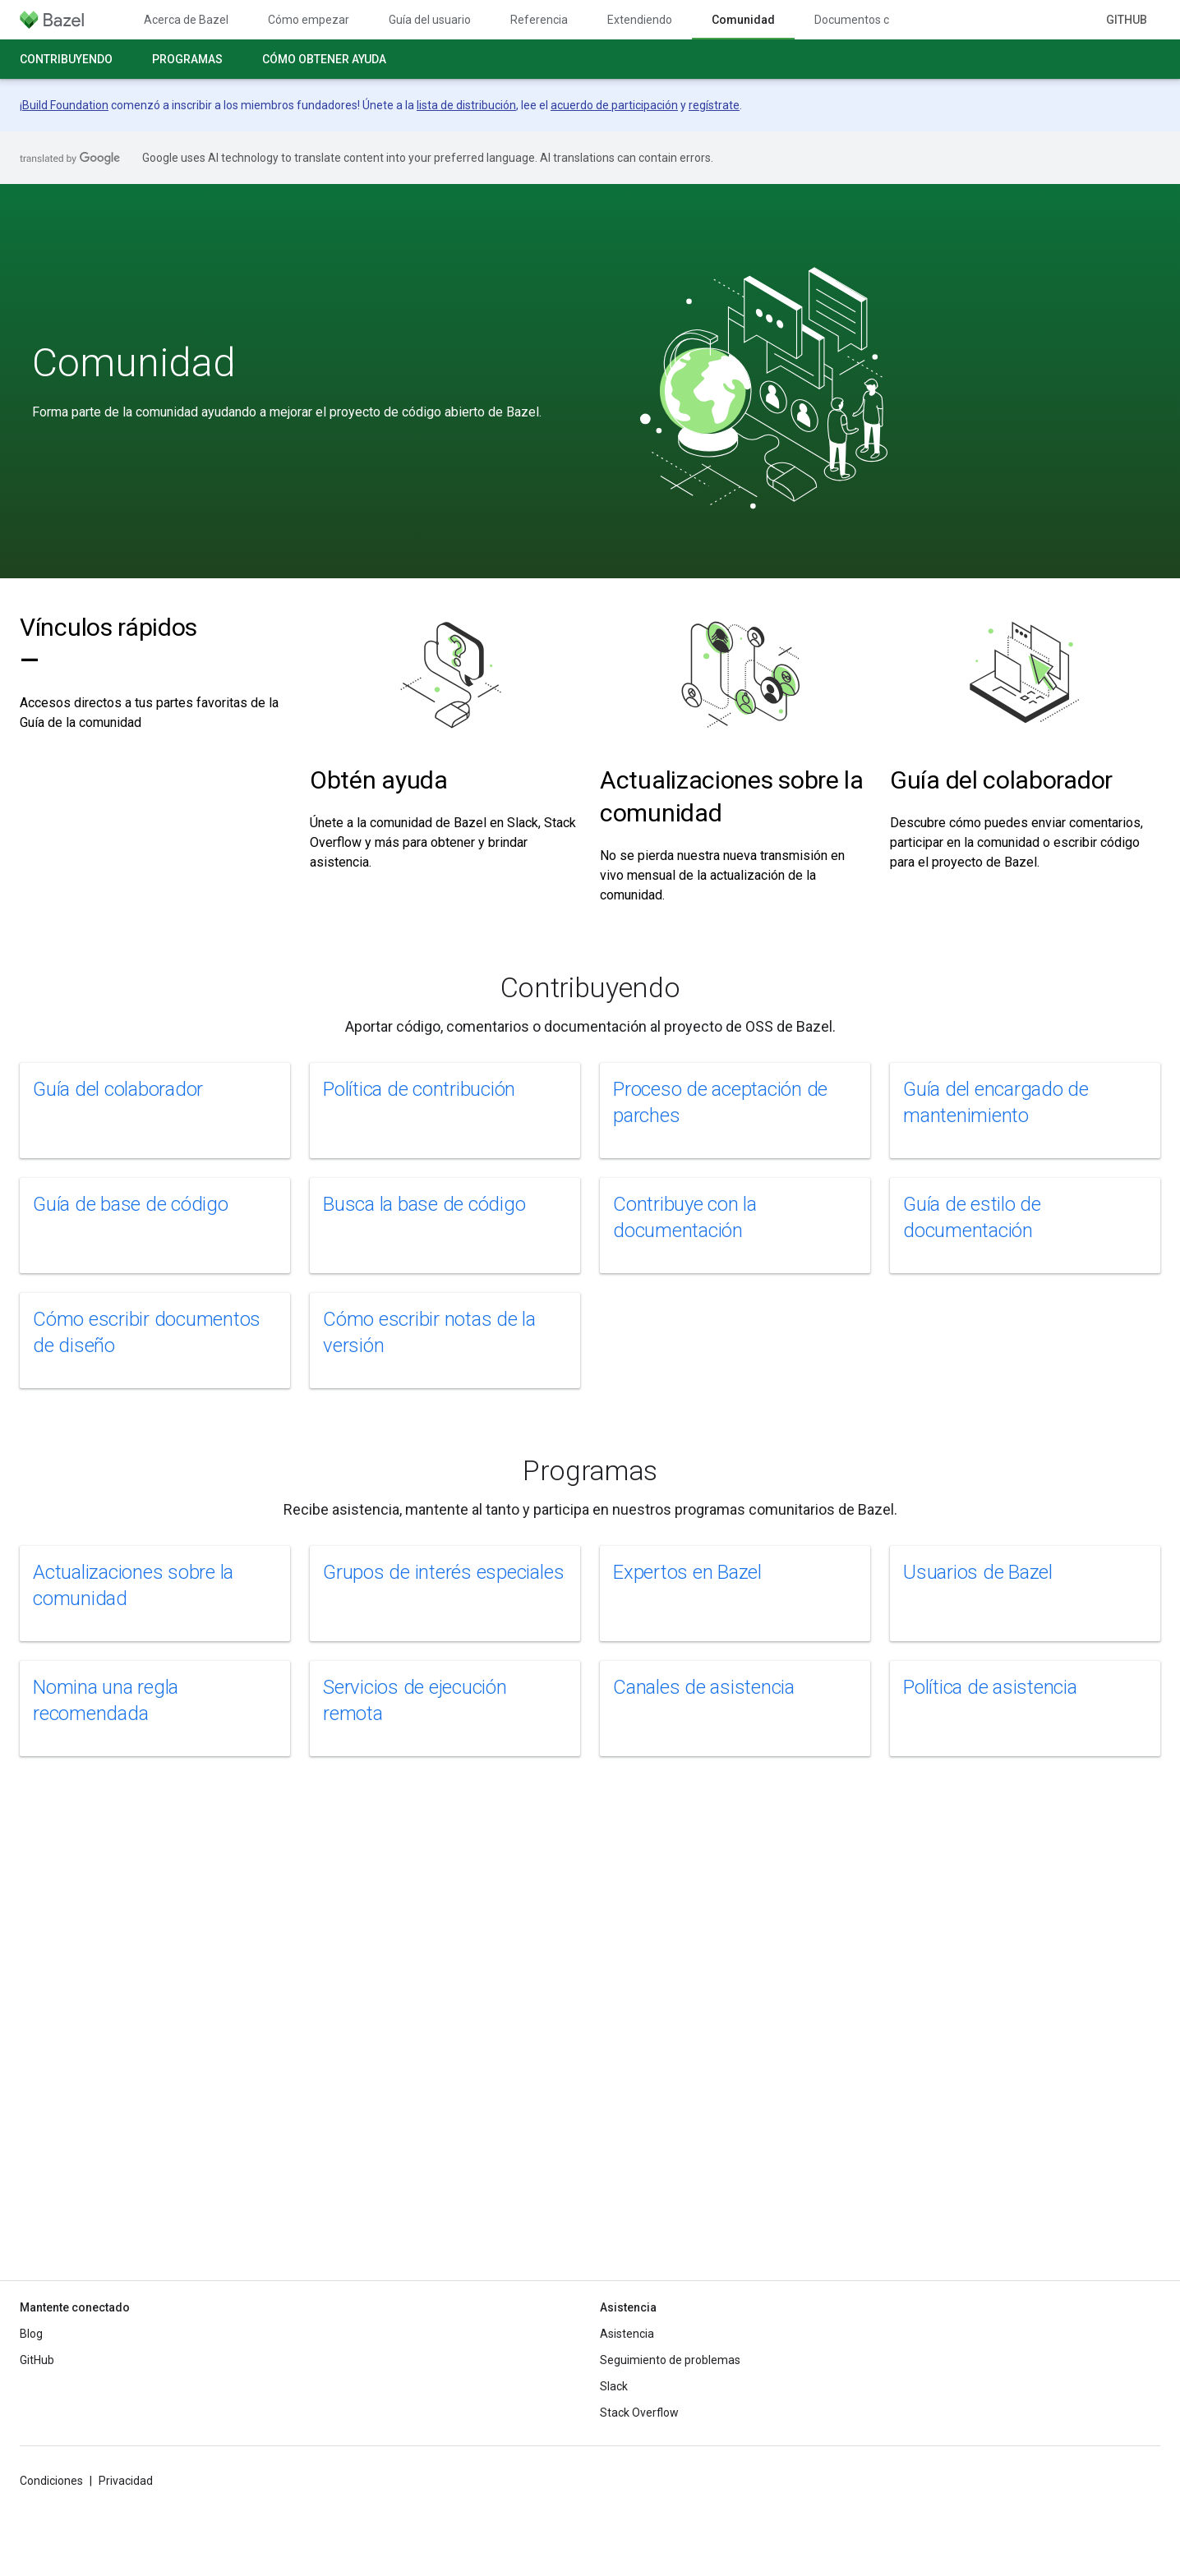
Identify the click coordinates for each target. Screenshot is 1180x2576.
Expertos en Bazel (687, 1572)
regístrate (714, 105)
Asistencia (627, 2333)
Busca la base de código (424, 1204)
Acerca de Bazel (186, 19)
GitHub (1126, 19)
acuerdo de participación (614, 105)
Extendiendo (639, 19)
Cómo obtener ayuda (324, 59)
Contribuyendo (66, 59)
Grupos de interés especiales (443, 1572)
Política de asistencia (990, 1687)
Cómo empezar (308, 19)
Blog (31, 2333)
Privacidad (126, 2480)
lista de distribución (466, 105)
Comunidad (134, 363)
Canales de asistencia (704, 1687)
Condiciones (51, 2480)
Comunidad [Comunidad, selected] (743, 19)
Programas (187, 59)
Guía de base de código (130, 1204)
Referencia (539, 19)
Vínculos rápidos (108, 643)
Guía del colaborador (1001, 780)
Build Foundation (65, 105)
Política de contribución (419, 1089)
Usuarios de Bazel (978, 1572)
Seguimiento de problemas (670, 2360)
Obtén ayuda (379, 780)
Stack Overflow (639, 2412)
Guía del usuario (430, 19)
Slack (614, 2386)
